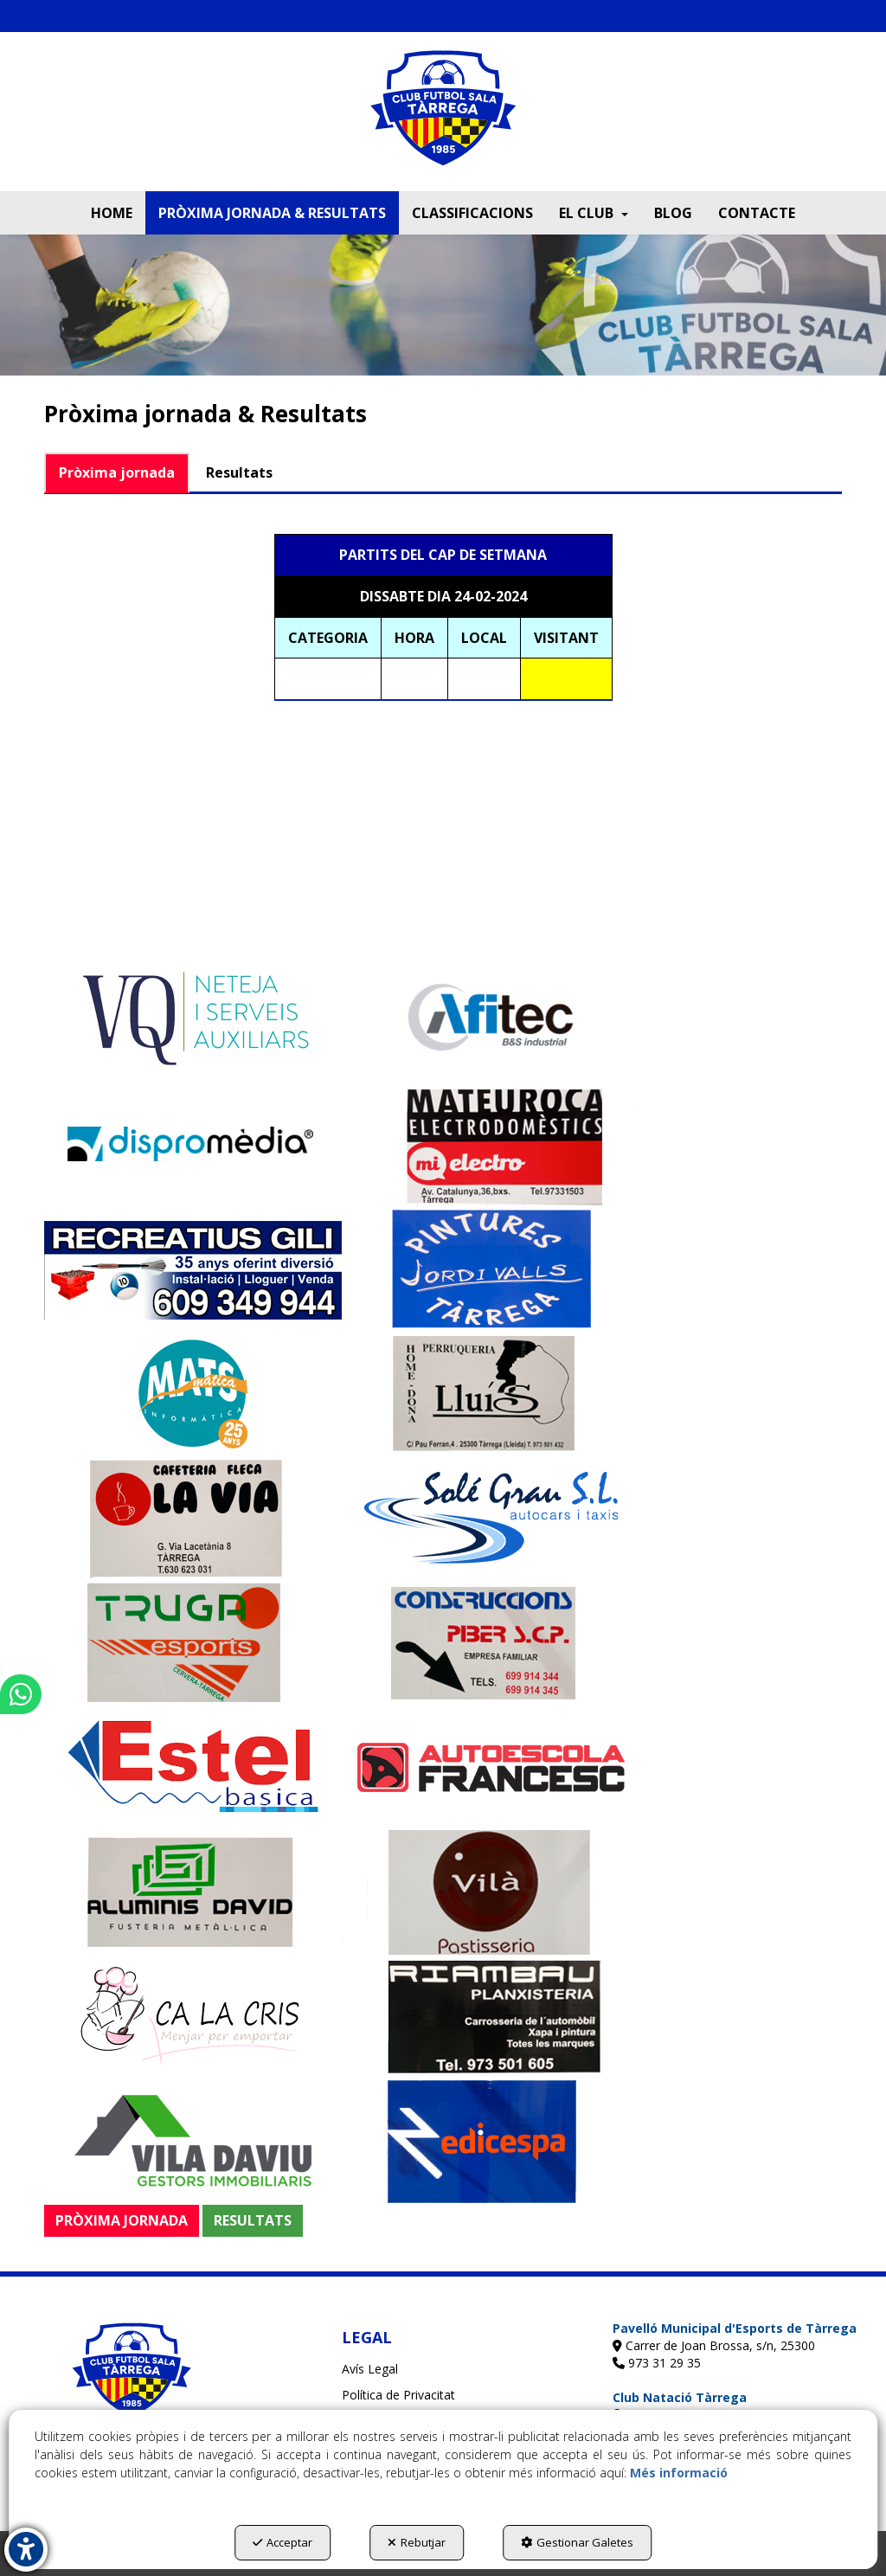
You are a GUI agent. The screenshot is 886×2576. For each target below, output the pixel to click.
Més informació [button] (679, 2472)
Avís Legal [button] (370, 2369)
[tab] (117, 473)
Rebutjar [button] (417, 2542)
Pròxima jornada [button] (117, 472)
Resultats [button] (239, 472)
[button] (443, 120)
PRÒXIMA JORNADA (121, 2220)
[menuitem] (111, 212)
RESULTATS (253, 2220)
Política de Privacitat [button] (398, 2394)
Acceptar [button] (282, 2542)
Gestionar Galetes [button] (577, 2542)
